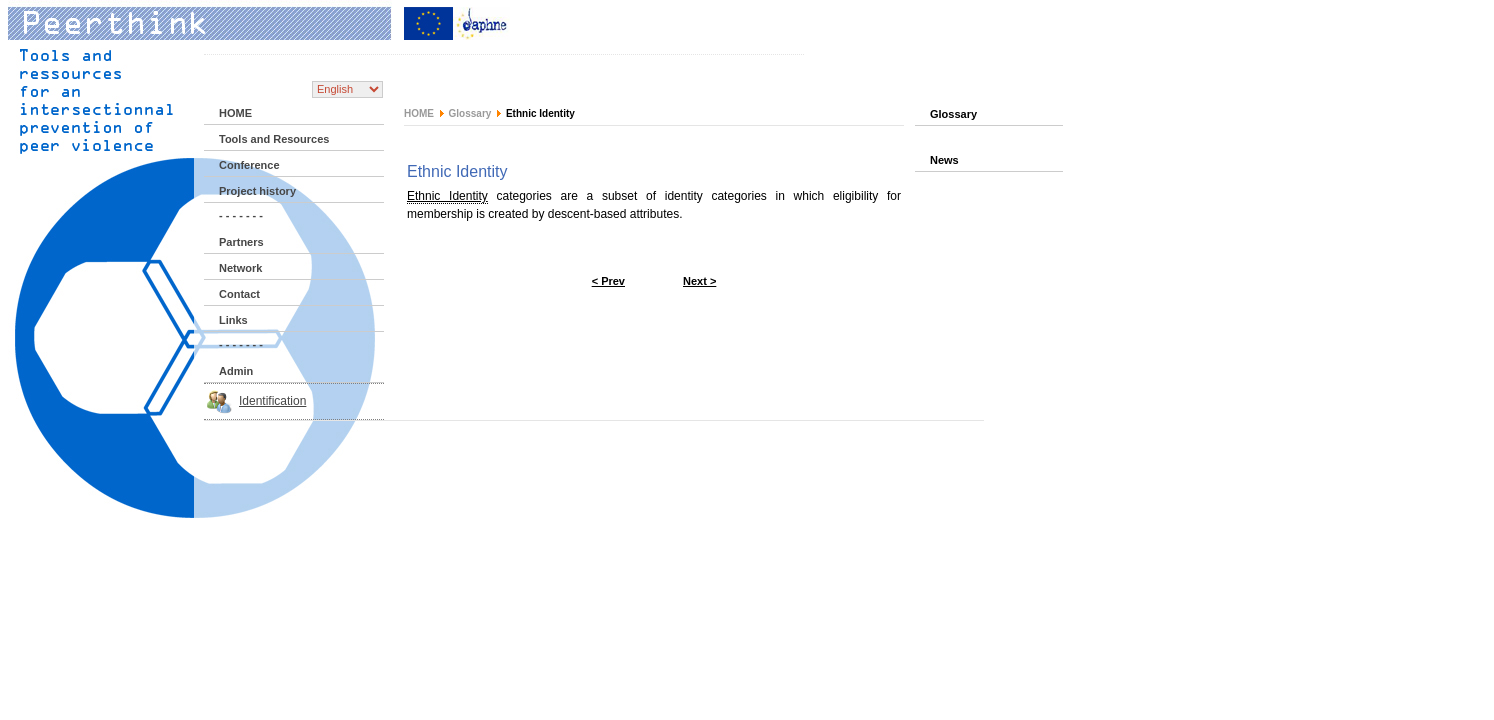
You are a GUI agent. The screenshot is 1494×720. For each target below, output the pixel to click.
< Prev (608, 281)
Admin (236, 371)
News (944, 160)
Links (233, 320)
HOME (235, 113)
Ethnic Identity (447, 196)
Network (240, 268)
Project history (257, 191)
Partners (241, 242)
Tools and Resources (274, 139)
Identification (272, 401)
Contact (239, 294)
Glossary (470, 113)
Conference (249, 165)
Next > (699, 281)
